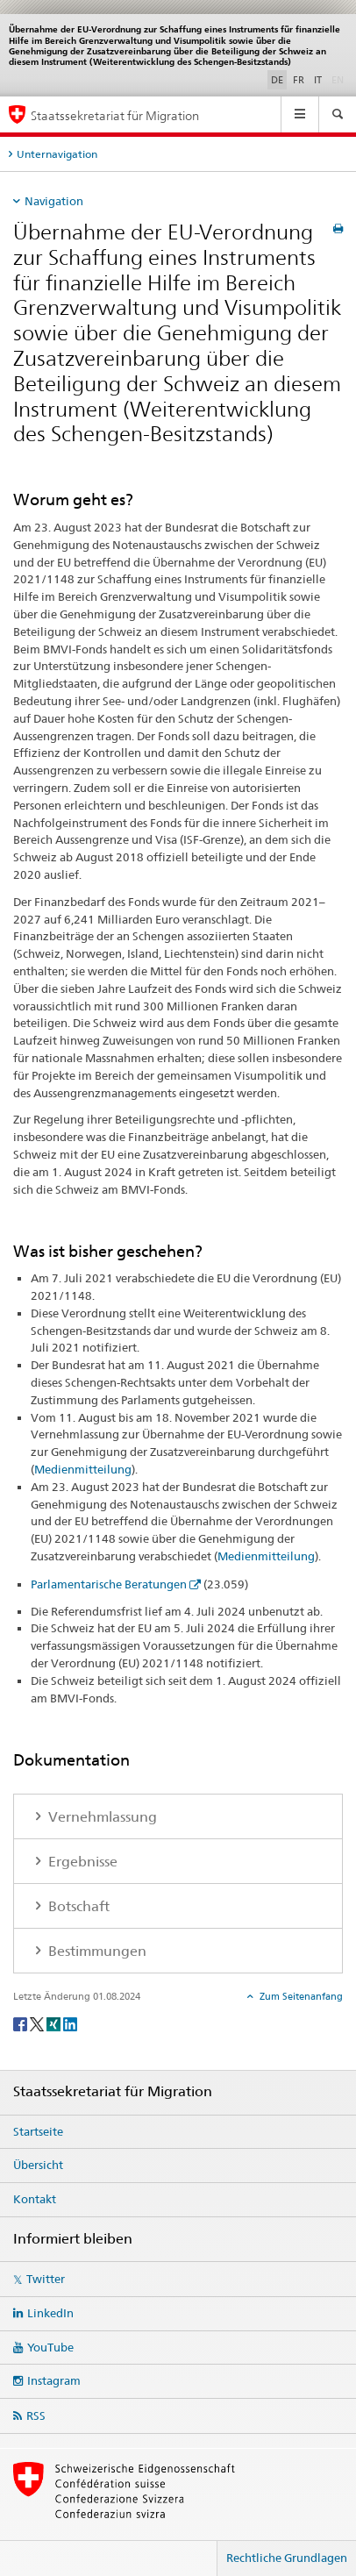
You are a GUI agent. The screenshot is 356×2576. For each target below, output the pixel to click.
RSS (36, 2415)
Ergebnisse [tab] (81, 1861)
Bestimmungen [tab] (95, 1951)
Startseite (38, 2131)
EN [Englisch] (339, 79)
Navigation (54, 201)
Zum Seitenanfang (300, 1996)
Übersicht (38, 2165)
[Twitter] (38, 2023)
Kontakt (34, 2199)
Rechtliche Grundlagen (286, 2558)
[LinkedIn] (70, 2023)
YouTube (50, 2347)
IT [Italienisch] (318, 80)
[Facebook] (21, 2023)
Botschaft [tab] (77, 1906)
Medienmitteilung (83, 1469)
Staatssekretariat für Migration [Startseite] (115, 115)
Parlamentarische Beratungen (109, 1584)
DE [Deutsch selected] (277, 80)
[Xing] (54, 2023)
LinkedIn (50, 2313)
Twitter (45, 2279)
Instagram (54, 2380)
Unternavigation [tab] (57, 154)
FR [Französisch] (298, 80)
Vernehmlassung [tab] (101, 1817)
